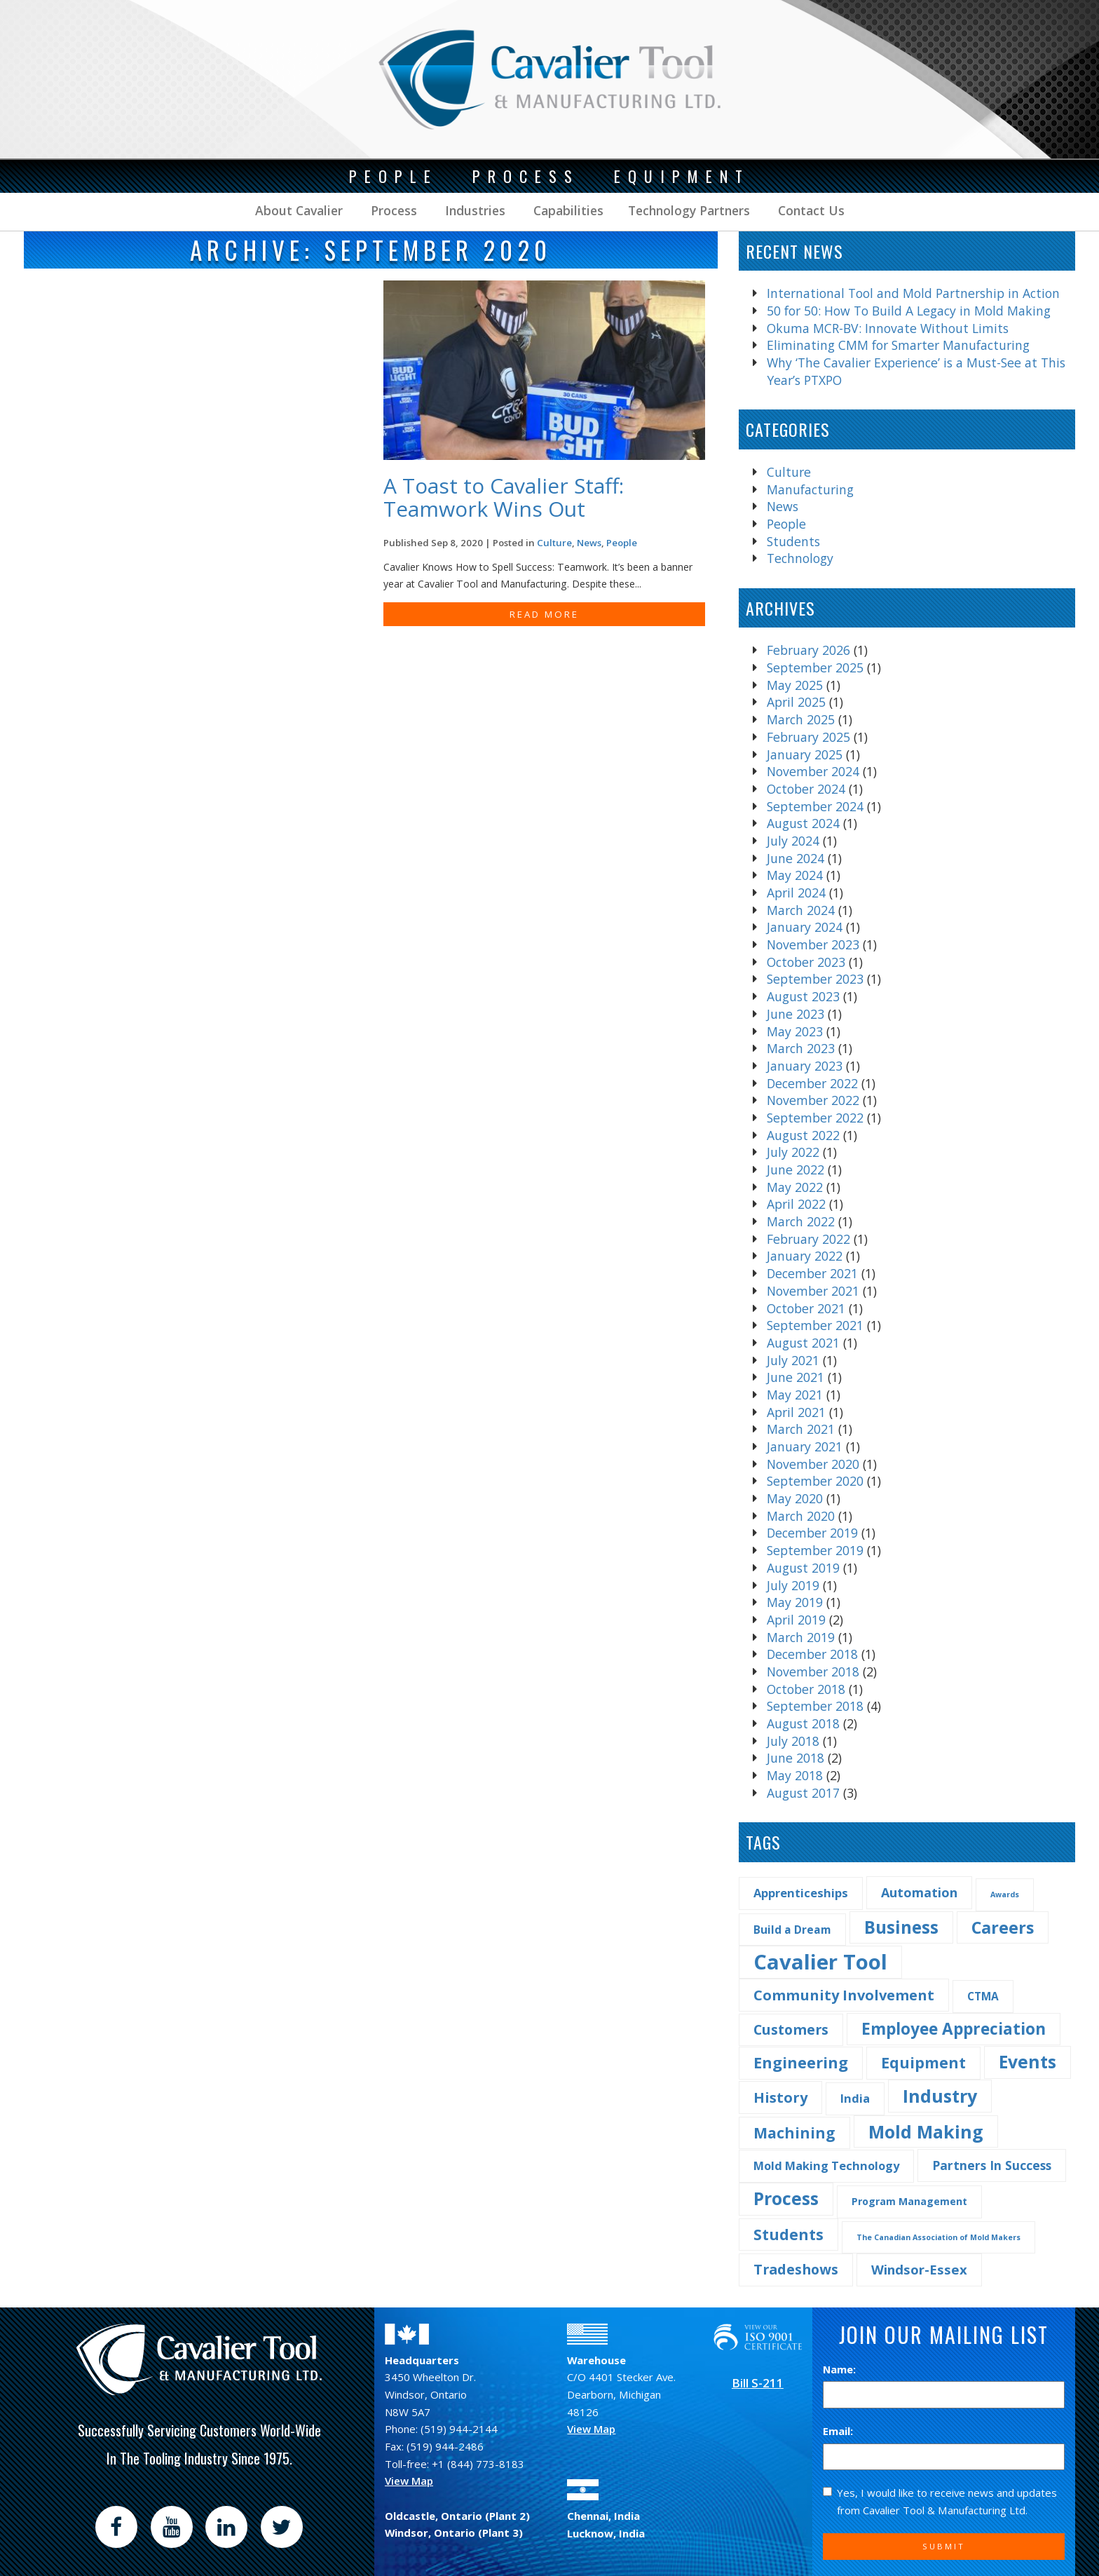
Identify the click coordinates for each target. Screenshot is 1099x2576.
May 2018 (795, 1775)
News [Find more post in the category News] (589, 542)
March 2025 (801, 719)
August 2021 (803, 1342)
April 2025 (796, 701)
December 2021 (812, 1273)
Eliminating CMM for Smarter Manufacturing (898, 345)
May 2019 (795, 1602)
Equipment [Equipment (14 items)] (923, 2062)
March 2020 (801, 1515)
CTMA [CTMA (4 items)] (983, 1996)
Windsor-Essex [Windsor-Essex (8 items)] (919, 2269)
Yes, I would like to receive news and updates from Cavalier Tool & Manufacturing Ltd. (940, 2501)
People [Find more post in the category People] (621, 542)
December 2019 (812, 1532)
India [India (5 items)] (855, 2098)
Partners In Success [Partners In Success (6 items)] (991, 2165)
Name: (839, 2369)
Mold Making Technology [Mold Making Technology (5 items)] (826, 2165)
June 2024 (795, 858)
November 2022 (813, 1100)
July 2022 (793, 1152)
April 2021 (796, 1412)
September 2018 (815, 1705)
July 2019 (793, 1585)
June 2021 (795, 1377)
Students (793, 541)
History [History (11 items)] (780, 2097)
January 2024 (804, 926)
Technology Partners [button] (689, 210)
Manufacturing (810, 489)
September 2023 (815, 978)
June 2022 (795, 1169)
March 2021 (801, 1429)
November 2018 (813, 1671)
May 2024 (795, 875)
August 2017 (803, 1792)
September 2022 (815, 1117)
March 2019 (801, 1637)
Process (392, 210)
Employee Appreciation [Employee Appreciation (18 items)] (953, 2029)
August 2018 (803, 1723)
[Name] (944, 2394)
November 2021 (813, 1290)
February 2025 (808, 736)
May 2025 (795, 685)
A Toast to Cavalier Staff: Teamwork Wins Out (503, 497)
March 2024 (801, 910)
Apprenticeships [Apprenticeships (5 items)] (800, 1893)
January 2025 (804, 754)
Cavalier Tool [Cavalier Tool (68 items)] (820, 1962)
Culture (789, 471)
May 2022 (795, 1187)
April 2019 (796, 1619)
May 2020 (795, 1498)
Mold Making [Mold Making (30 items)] (925, 2131)
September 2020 (815, 1480)
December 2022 (812, 1083)
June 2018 (795, 1757)
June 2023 (795, 1013)
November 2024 (813, 771)
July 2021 (793, 1360)
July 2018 (793, 1741)
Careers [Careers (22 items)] (1002, 1927)
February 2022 (808, 1239)
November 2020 (813, 1464)
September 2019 (815, 1550)
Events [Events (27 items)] (1027, 2061)
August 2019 (803, 1567)
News (782, 506)
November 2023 (813, 944)
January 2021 (804, 1446)
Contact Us (809, 210)
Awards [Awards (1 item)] (1004, 1894)
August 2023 (803, 996)
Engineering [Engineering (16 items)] (800, 2062)
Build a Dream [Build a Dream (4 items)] (792, 1929)
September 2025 (815, 667)
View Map (409, 2481)
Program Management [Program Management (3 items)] (909, 2201)
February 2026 (808, 650)
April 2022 (796, 1203)
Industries (473, 210)
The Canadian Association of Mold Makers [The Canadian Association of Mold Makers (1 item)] (938, 2237)
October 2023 (806, 962)
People (786, 523)
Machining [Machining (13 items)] (794, 2133)
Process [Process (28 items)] (786, 2198)
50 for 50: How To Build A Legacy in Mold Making (909, 310)
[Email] (944, 2457)
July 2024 (793, 840)
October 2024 (806, 788)
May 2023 (795, 1031)
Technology (800, 558)
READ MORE (544, 614)
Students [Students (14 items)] (788, 2234)
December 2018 (812, 1654)
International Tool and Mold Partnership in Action (913, 293)
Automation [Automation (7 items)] (919, 1892)
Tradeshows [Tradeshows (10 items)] (795, 2269)
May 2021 (795, 1394)
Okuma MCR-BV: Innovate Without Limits (888, 328)
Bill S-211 (758, 2383)
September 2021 (815, 1325)
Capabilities (566, 210)
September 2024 (815, 806)
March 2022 (801, 1221)
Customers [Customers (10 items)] (790, 2029)
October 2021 (806, 1308)
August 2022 (803, 1135)
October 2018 (806, 1689)
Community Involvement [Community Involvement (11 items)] (843, 1995)
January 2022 (804, 1255)
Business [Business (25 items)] (901, 1927)
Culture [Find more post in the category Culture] (554, 542)
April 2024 (796, 892)
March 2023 (801, 1048)
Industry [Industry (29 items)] (940, 2096)
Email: (838, 2431)
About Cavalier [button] (299, 210)
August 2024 (803, 823)
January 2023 (804, 1065)
